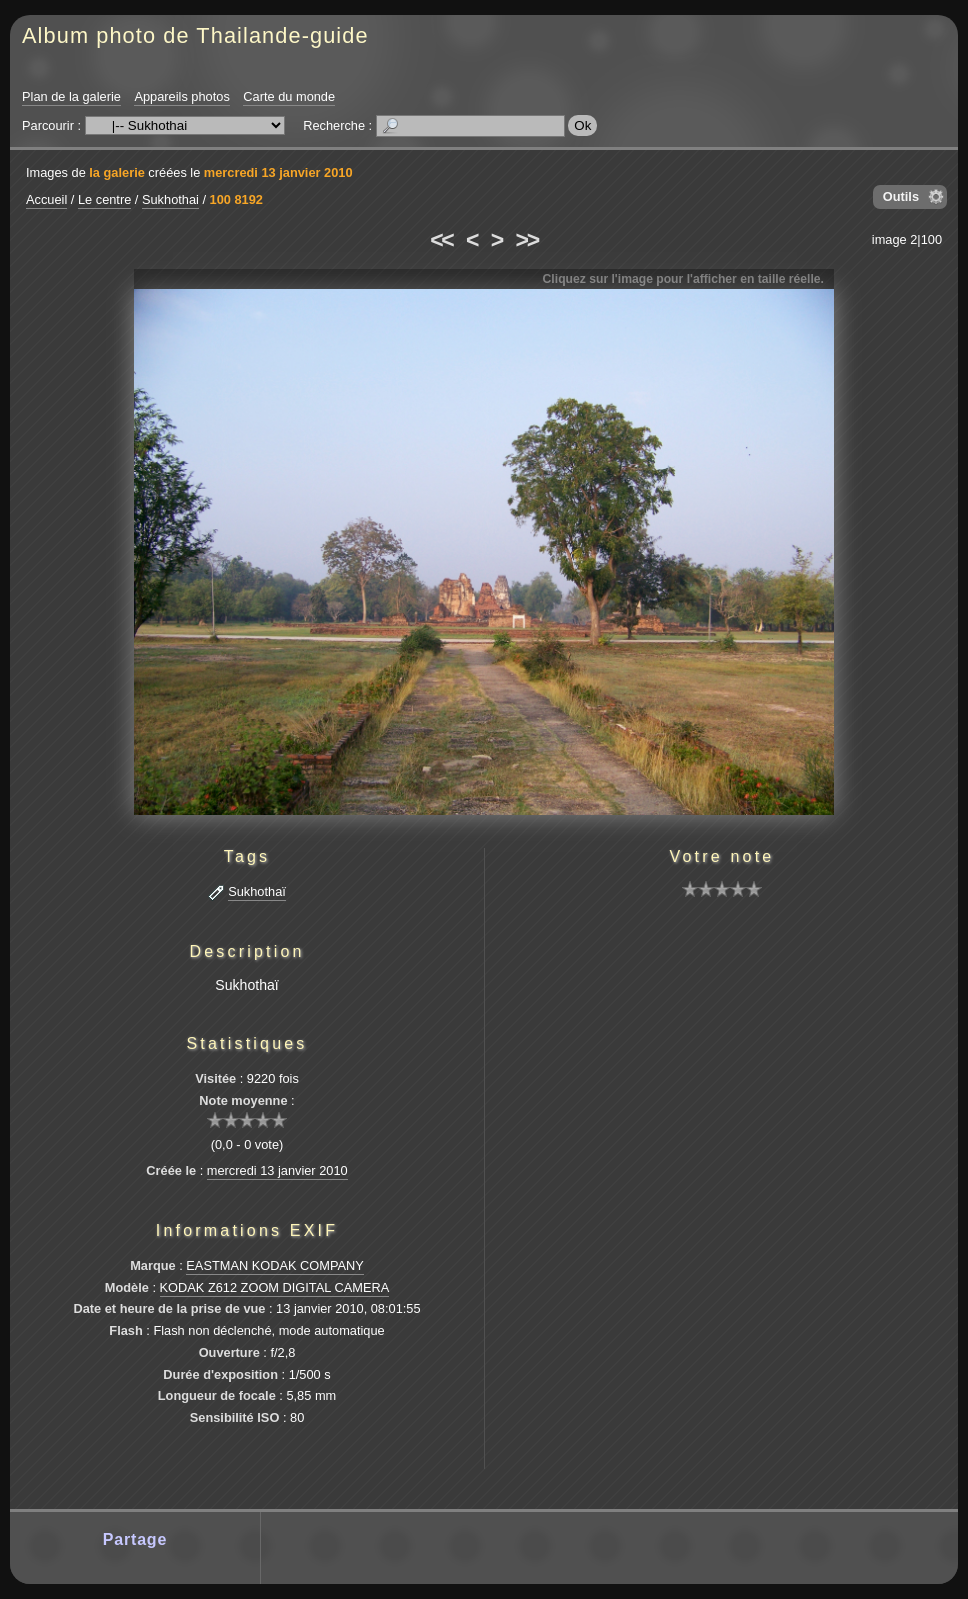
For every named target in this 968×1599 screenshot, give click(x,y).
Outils (901, 196)
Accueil (46, 199)
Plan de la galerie (71, 96)
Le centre (104, 199)
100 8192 (236, 199)
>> (527, 240)
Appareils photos (181, 96)
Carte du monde (289, 96)
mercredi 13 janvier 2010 (278, 172)
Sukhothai (170, 199)
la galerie (117, 172)
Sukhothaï (257, 891)
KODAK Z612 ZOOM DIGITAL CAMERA (275, 1287)
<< (441, 240)
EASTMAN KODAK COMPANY (275, 1265)
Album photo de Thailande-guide (195, 35)
